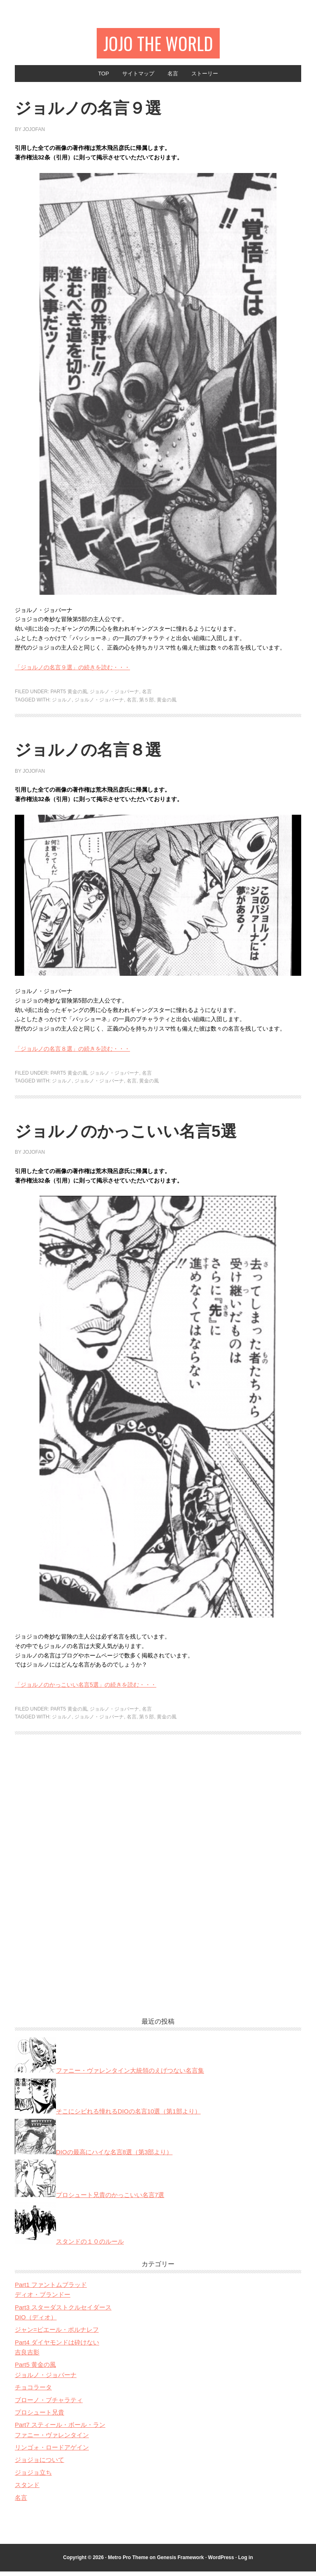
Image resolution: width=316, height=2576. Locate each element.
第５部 (146, 704)
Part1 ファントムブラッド (51, 2289)
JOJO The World (158, 44)
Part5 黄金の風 (69, 696)
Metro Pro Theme (128, 2562)
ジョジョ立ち (33, 2476)
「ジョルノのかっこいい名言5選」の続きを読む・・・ (85, 1689)
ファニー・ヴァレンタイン (52, 2439)
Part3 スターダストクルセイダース (63, 2311)
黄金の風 (167, 704)
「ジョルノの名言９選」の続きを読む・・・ (72, 672)
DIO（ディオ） (36, 2321)
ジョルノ (62, 704)
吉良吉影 (27, 2356)
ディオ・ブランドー (42, 2299)
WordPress (221, 2562)
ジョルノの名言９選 (105, 111)
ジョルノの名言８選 (105, 753)
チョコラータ (33, 2391)
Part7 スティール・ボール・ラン (60, 2429)
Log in (245, 2562)
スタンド (27, 2489)
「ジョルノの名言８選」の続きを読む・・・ (72, 1053)
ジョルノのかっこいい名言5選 (151, 1134)
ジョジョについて (39, 2464)
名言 (147, 696)
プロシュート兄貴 (39, 2416)
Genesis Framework (180, 2562)
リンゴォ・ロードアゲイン (52, 2451)
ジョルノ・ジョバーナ (114, 696)
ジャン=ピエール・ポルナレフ (57, 2334)
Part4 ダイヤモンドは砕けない (57, 2346)
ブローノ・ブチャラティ (49, 2404)
